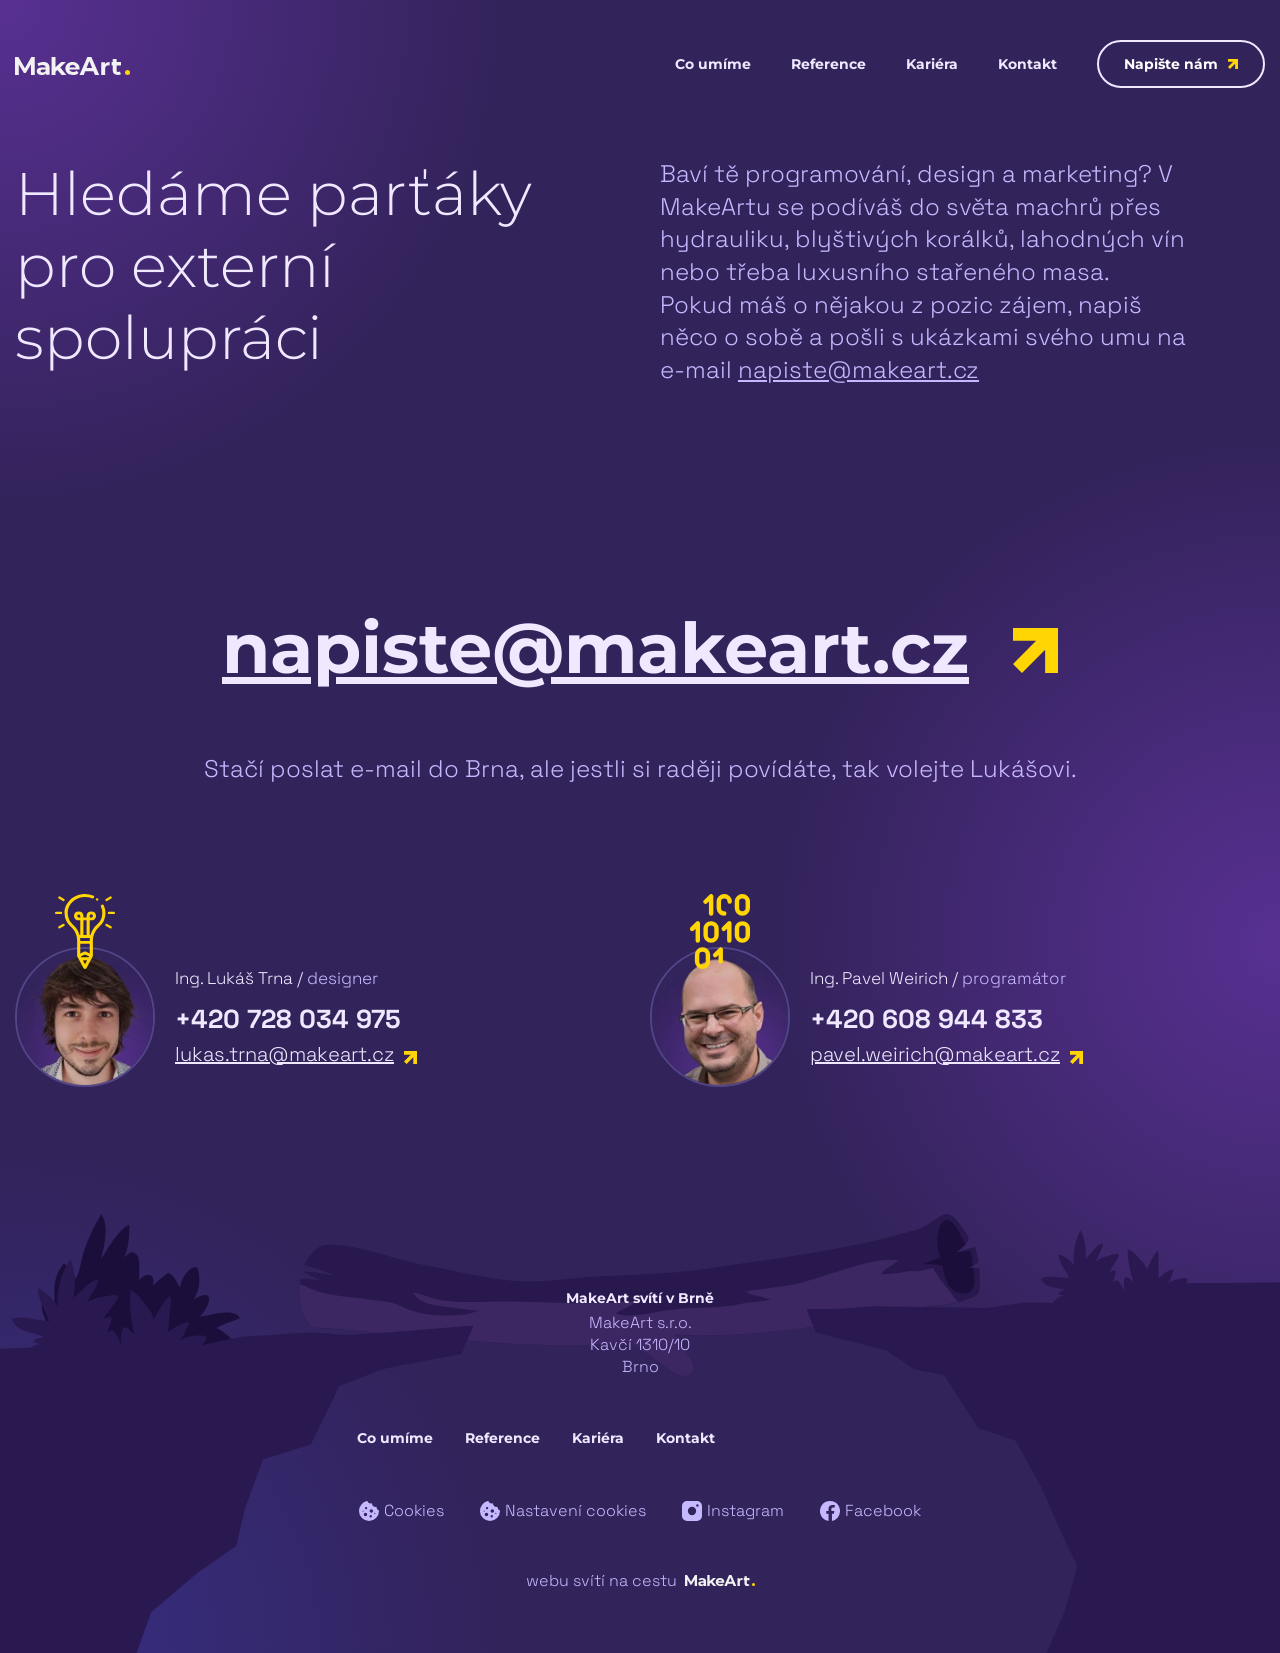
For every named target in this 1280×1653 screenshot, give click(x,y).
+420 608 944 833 (926, 1019)
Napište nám (1181, 64)
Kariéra (932, 64)
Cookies (401, 1510)
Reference (828, 64)
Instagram (733, 1510)
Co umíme (713, 64)
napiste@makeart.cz (858, 369)
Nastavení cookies (563, 1510)
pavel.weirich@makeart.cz (946, 1054)
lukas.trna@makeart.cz (296, 1054)
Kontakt (1027, 64)
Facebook (870, 1510)
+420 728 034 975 (288, 1019)
